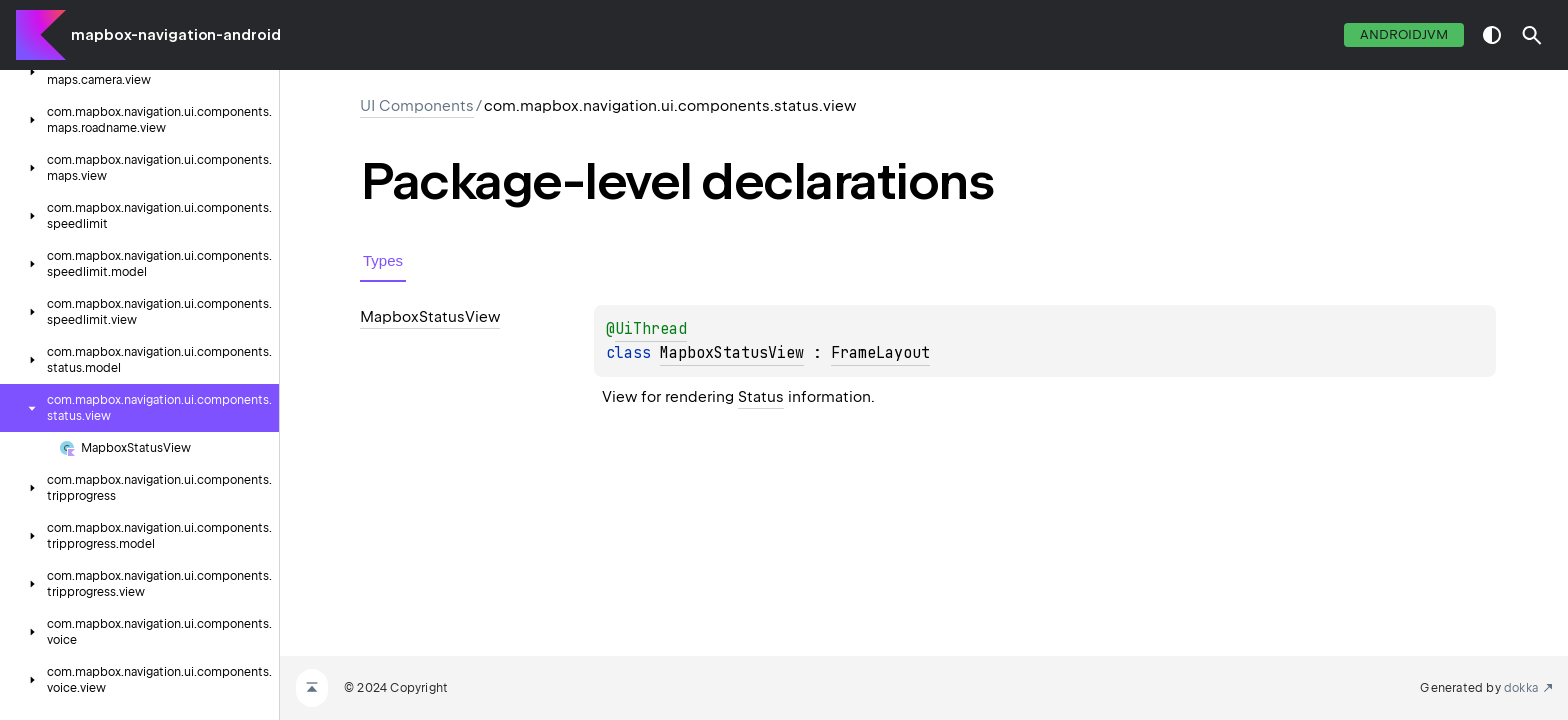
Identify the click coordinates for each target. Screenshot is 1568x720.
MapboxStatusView (732, 353)
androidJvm (1404, 34)
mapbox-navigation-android (176, 35)
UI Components (417, 106)
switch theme (1492, 35)
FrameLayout (880, 353)
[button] (1532, 35)
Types (383, 260)
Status (761, 397)
